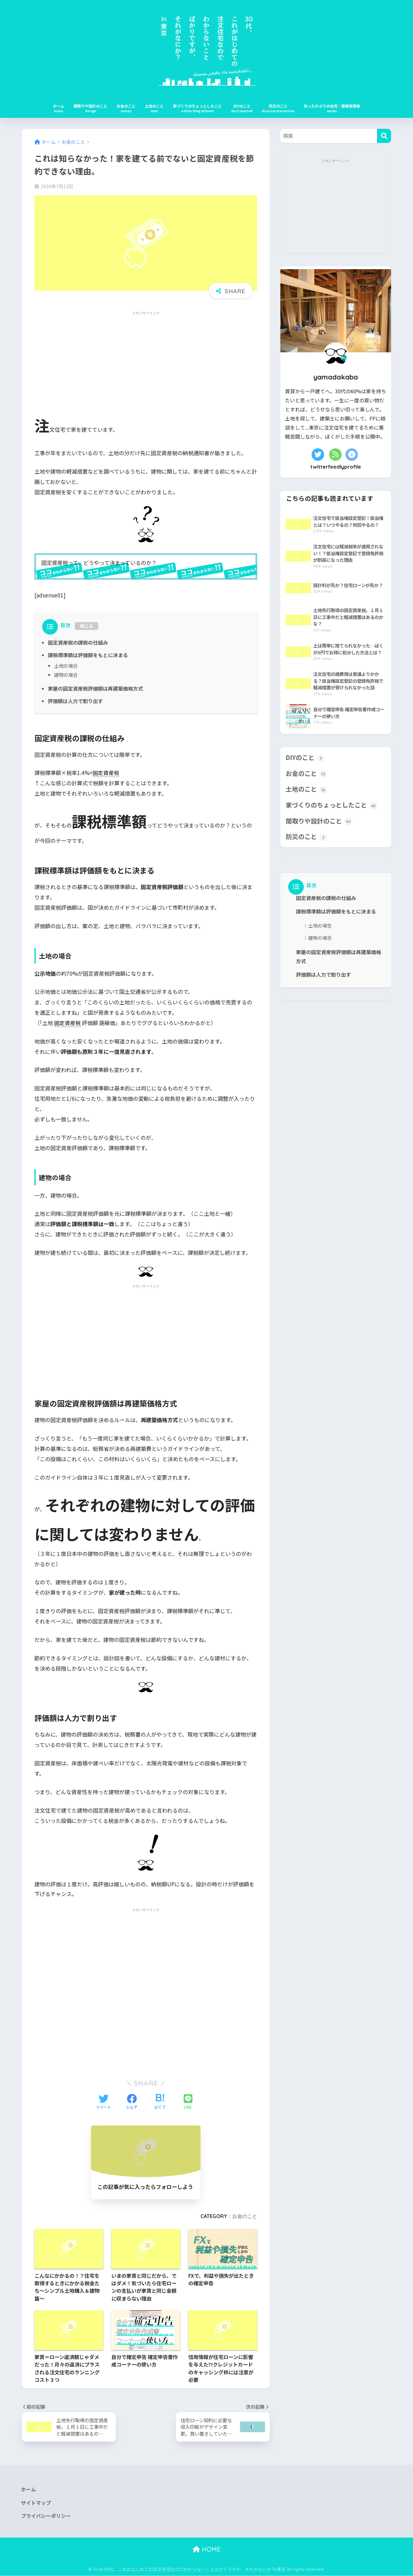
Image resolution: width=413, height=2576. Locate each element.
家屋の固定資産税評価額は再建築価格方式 (95, 688)
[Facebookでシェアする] (131, 2101)
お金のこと (126, 105)
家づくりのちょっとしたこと (197, 105)
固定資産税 (106, 772)
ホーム (58, 105)
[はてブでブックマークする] (160, 2101)
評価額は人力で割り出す (75, 700)
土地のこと (154, 105)
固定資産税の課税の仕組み (78, 642)
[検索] (384, 136)
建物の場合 (66, 674)
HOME (207, 2549)
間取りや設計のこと (90, 105)
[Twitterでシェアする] (103, 2101)
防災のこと (278, 105)
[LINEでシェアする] (188, 2101)
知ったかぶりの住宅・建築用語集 (332, 105)
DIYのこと (242, 105)
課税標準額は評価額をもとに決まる (88, 655)
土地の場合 (66, 665)
